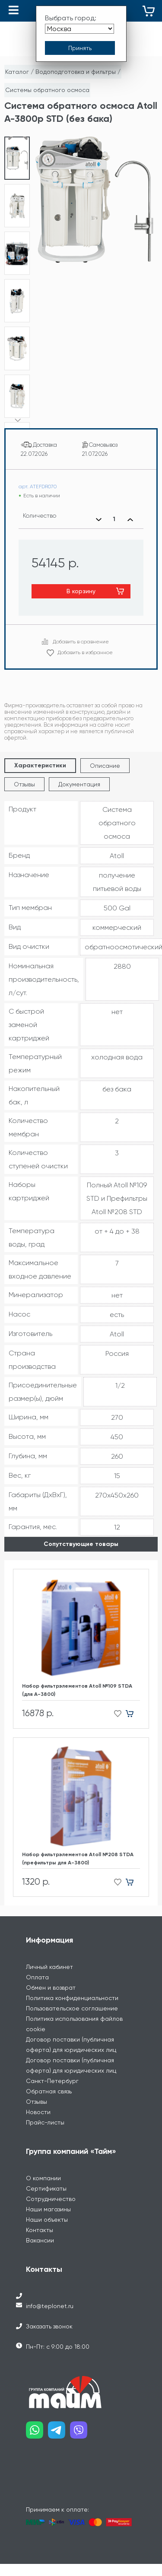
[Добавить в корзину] (133, 1703)
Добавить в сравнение (81, 631)
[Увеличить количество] (130, 508)
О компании (43, 2167)
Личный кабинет (49, 1956)
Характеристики (40, 755)
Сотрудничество (51, 2188)
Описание (105, 755)
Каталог (17, 71)
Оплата (37, 1966)
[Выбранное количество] (114, 508)
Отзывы (24, 773)
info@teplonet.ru (49, 2295)
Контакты (39, 2219)
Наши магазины (48, 2198)
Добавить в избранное (85, 642)
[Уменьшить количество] (98, 508)
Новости (38, 2101)
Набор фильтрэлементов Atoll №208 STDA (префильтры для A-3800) (77, 1848)
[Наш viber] (81, 2422)
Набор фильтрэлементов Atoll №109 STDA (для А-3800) (77, 1680)
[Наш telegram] (59, 2422)
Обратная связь (49, 2080)
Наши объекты (47, 2209)
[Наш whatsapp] (37, 2422)
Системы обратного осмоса (47, 89)
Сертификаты (46, 2178)
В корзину (81, 580)
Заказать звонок (49, 2315)
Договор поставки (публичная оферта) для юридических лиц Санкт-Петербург (71, 2060)
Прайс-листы (45, 2112)
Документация (79, 773)
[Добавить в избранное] (115, 1703)
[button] (17, 409)
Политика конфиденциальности (72, 1987)
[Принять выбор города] (80, 48)
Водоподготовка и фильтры (75, 71)
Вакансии (40, 2229)
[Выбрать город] (79, 29)
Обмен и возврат (51, 1977)
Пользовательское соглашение (72, 1997)
